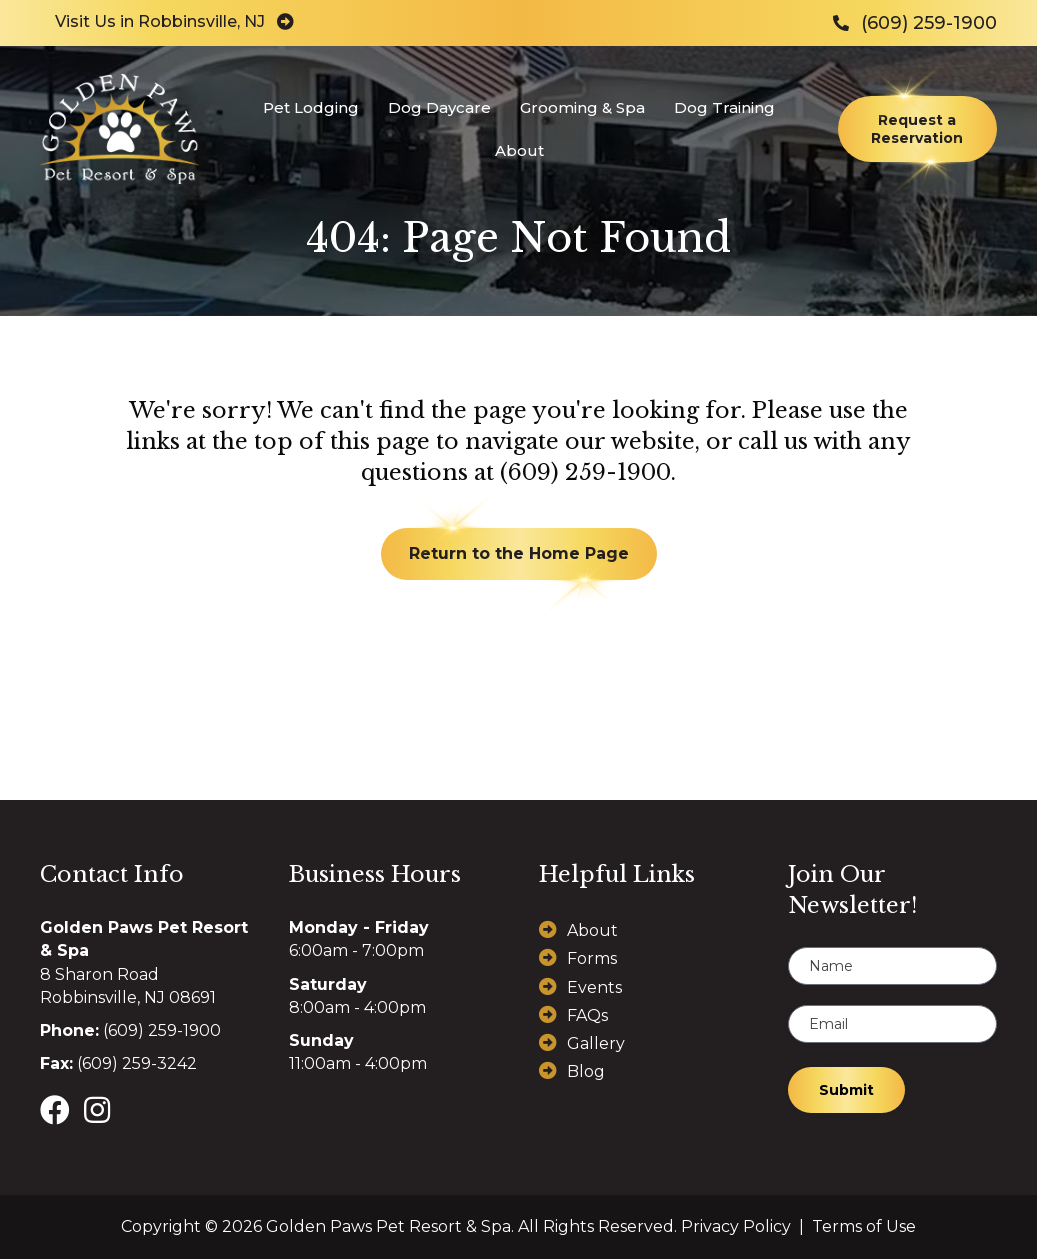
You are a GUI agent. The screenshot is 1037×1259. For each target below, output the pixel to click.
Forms (592, 958)
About (518, 150)
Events (594, 987)
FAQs (587, 1015)
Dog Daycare (438, 107)
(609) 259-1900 (585, 472)
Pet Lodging (310, 107)
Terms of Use (864, 1226)
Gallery (596, 1043)
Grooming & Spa (581, 107)
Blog (586, 1071)
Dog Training (723, 107)
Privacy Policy (736, 1226)
